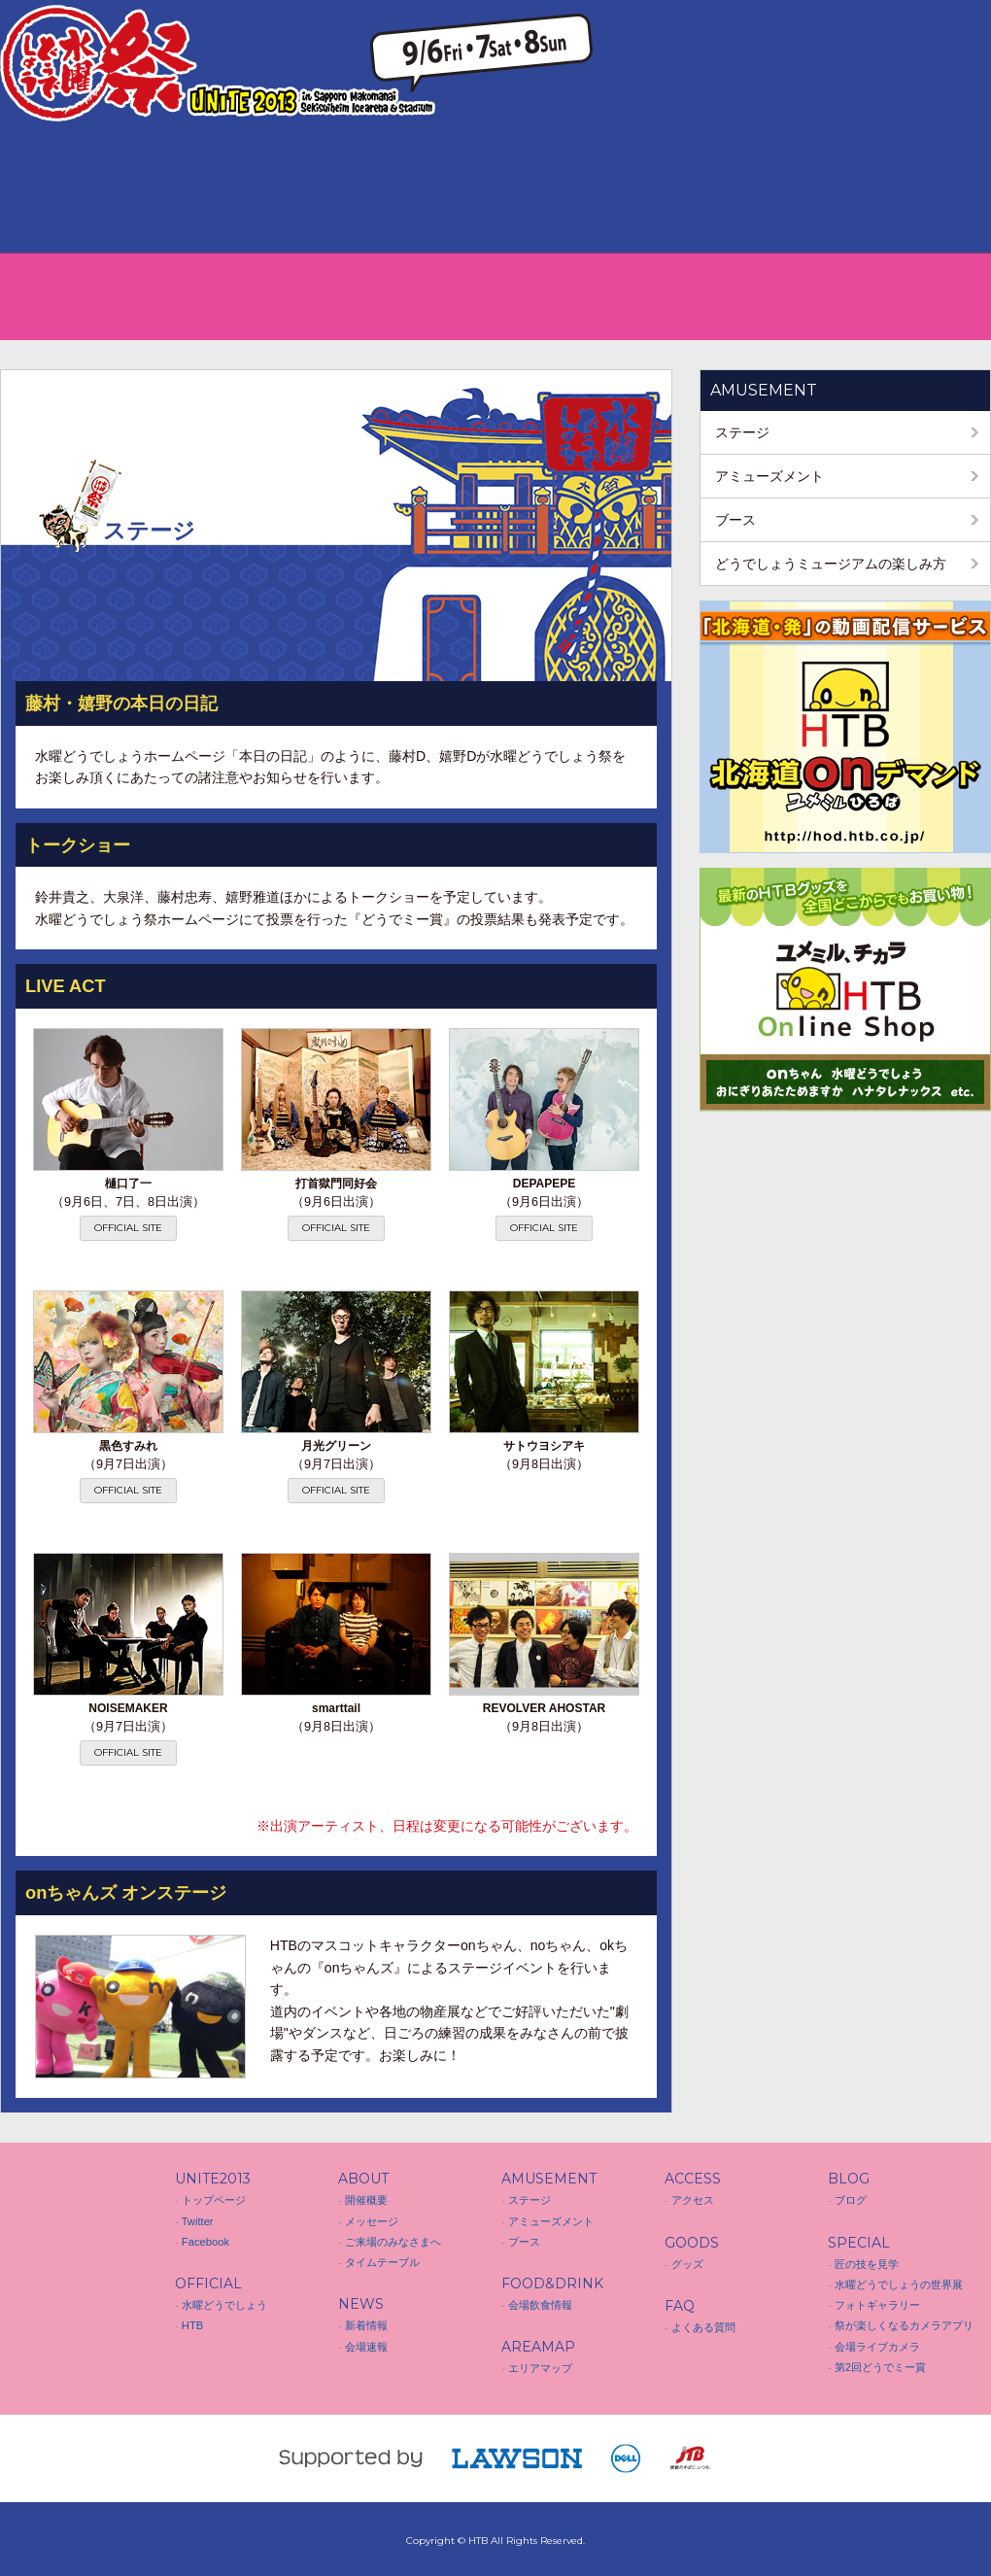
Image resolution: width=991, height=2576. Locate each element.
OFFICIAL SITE (128, 1227)
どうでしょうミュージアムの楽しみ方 (830, 563)
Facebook (205, 2242)
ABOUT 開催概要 (49, 189)
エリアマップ (540, 2368)
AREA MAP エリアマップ (446, 189)
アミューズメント (769, 476)
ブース (735, 520)
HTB (192, 2325)
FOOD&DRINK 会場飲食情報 (346, 189)
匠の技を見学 (867, 2264)
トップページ (214, 2200)
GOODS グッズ (644, 189)
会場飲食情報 (540, 2305)
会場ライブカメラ (877, 2347)
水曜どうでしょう (224, 2305)
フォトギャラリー (877, 2305)
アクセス (692, 2200)
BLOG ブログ (842, 189)
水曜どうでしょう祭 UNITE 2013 (58, 2279)
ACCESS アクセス (545, 189)
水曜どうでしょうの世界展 (899, 2284)
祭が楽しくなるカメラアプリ (904, 2325)
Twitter (198, 2221)
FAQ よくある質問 (743, 189)
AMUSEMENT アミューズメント (247, 189)
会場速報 (366, 2347)
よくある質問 (703, 2327)
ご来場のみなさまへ (393, 2242)
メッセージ (371, 2221)
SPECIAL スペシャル (941, 189)
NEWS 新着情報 (148, 189)
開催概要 (366, 2200)
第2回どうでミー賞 (880, 2367)
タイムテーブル (382, 2262)
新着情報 (366, 2325)
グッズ (687, 2264)
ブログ (851, 2200)
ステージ (742, 432)
